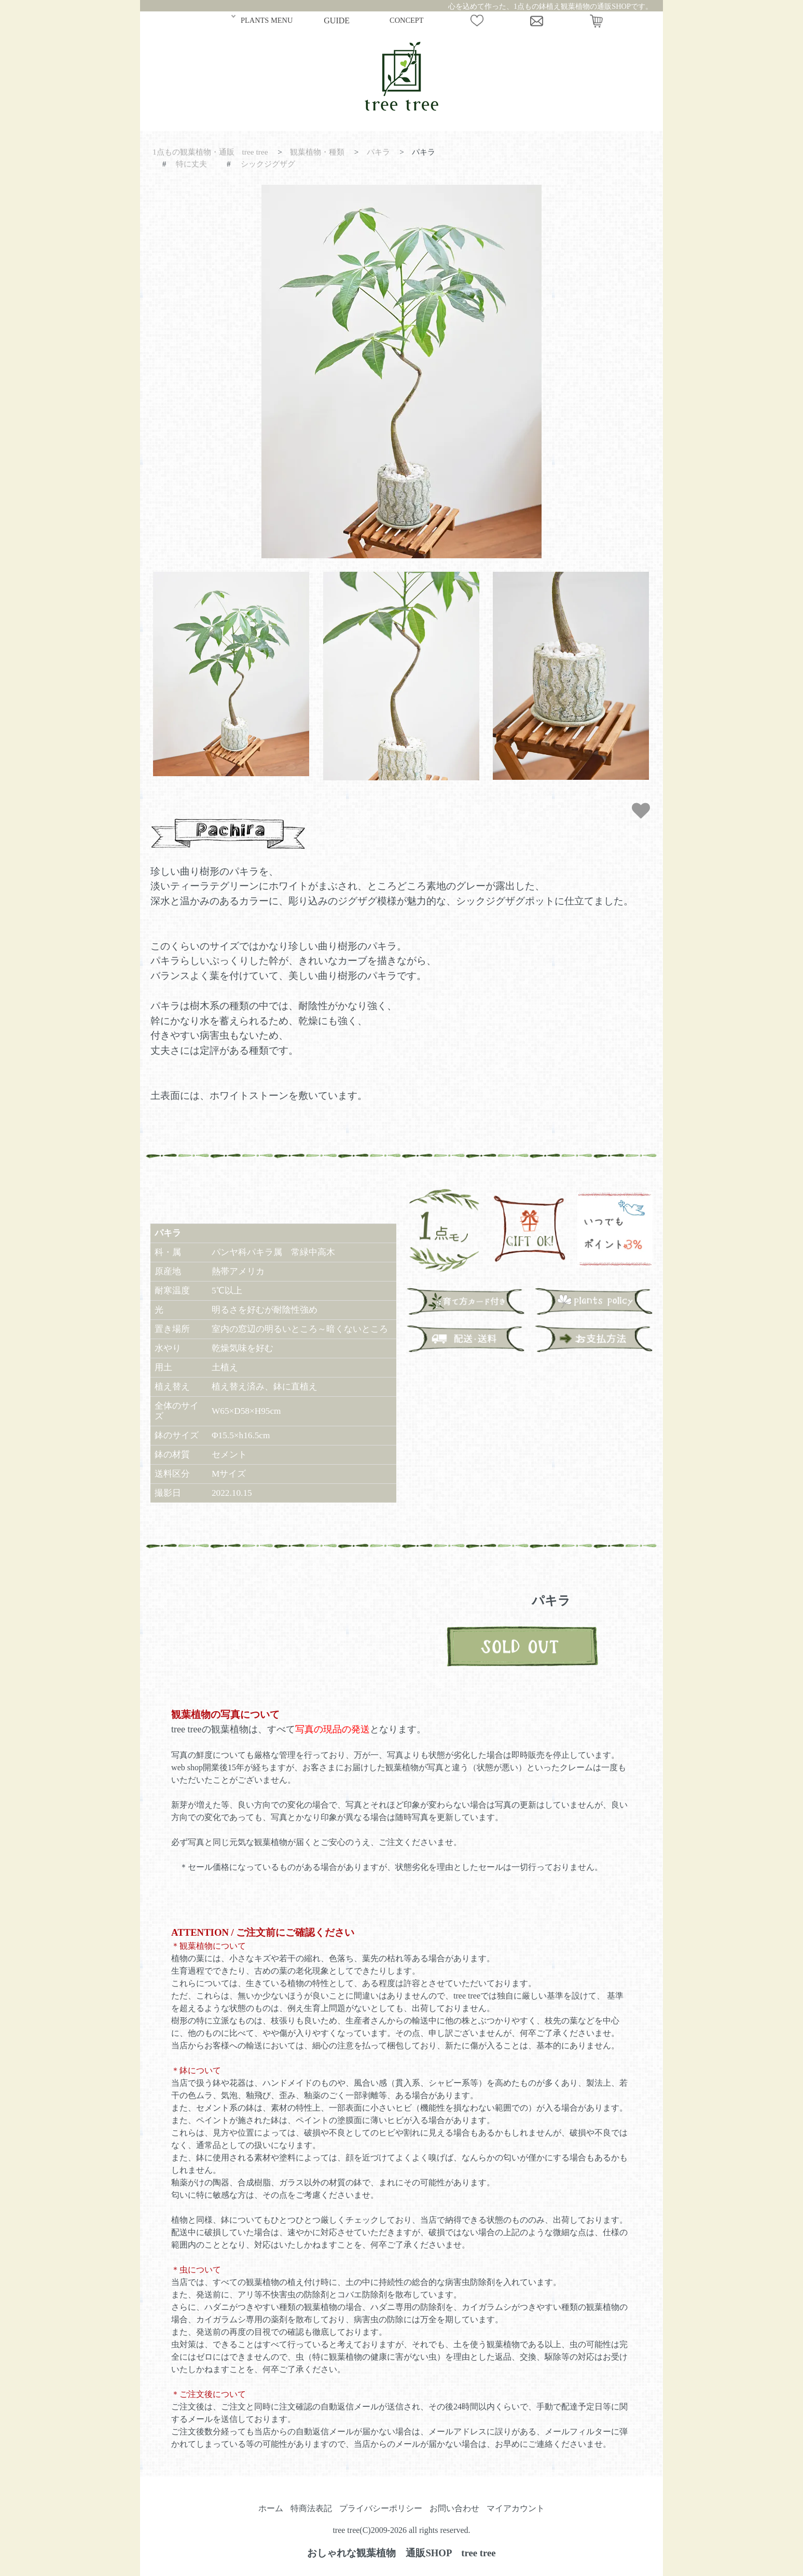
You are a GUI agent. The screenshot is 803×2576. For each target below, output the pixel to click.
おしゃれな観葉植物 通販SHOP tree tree (401, 2552)
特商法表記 (311, 2508)
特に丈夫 (191, 163)
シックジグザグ (268, 163)
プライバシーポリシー (380, 2508)
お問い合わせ (454, 2508)
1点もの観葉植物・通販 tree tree (210, 151)
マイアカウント (516, 2508)
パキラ (378, 151)
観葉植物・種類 (317, 151)
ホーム (270, 2508)
